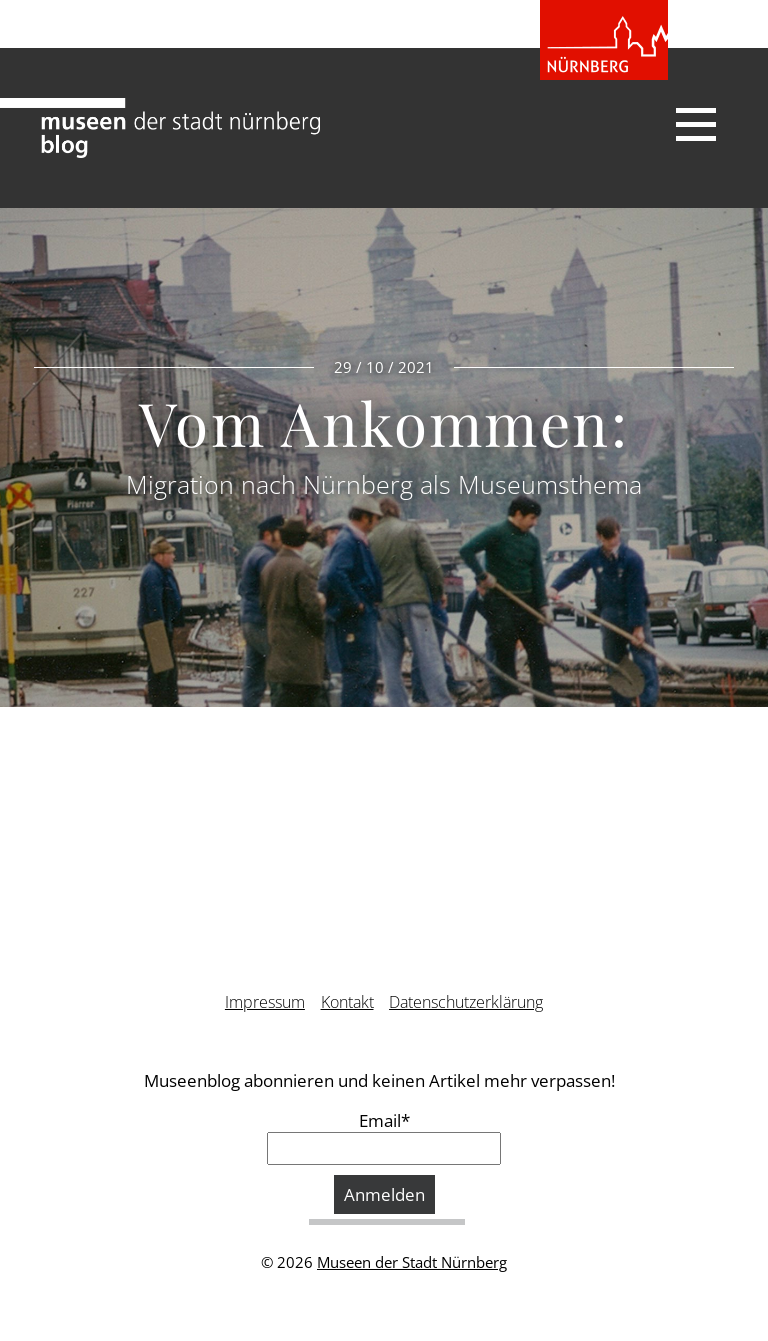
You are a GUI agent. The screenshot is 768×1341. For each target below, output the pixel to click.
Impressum (265, 1002)
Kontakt (347, 1002)
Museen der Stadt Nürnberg (412, 1262)
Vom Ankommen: (384, 422)
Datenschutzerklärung (466, 1002)
